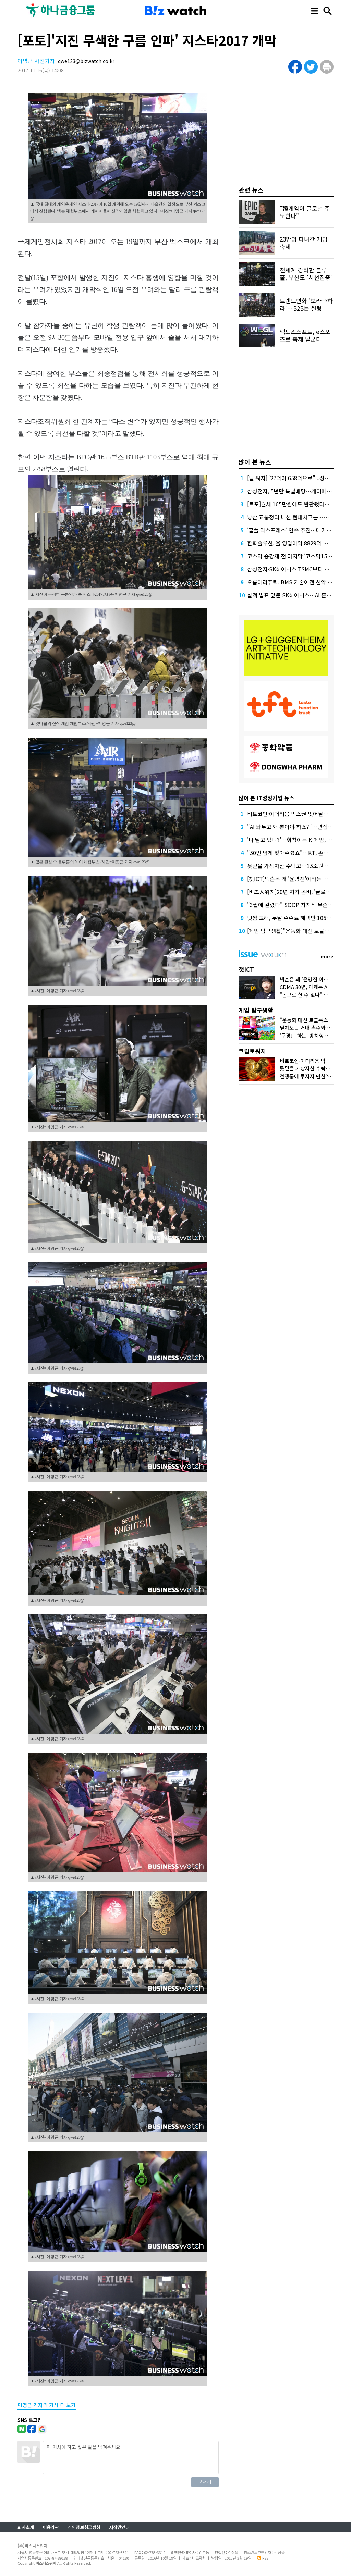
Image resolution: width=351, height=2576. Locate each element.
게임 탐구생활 (256, 1010)
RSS (262, 2558)
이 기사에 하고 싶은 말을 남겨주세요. (131, 2457)
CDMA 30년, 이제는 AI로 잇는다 (315, 986)
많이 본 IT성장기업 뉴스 (266, 798)
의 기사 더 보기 (46, 2404)
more (327, 956)
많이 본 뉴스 (255, 461)
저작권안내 (119, 2527)
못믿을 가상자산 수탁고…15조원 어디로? (295, 866)
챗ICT (246, 969)
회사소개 (25, 2527)
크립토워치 (252, 1050)
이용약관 (51, 2527)
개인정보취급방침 (84, 2527)
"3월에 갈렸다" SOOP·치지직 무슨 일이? (294, 905)
